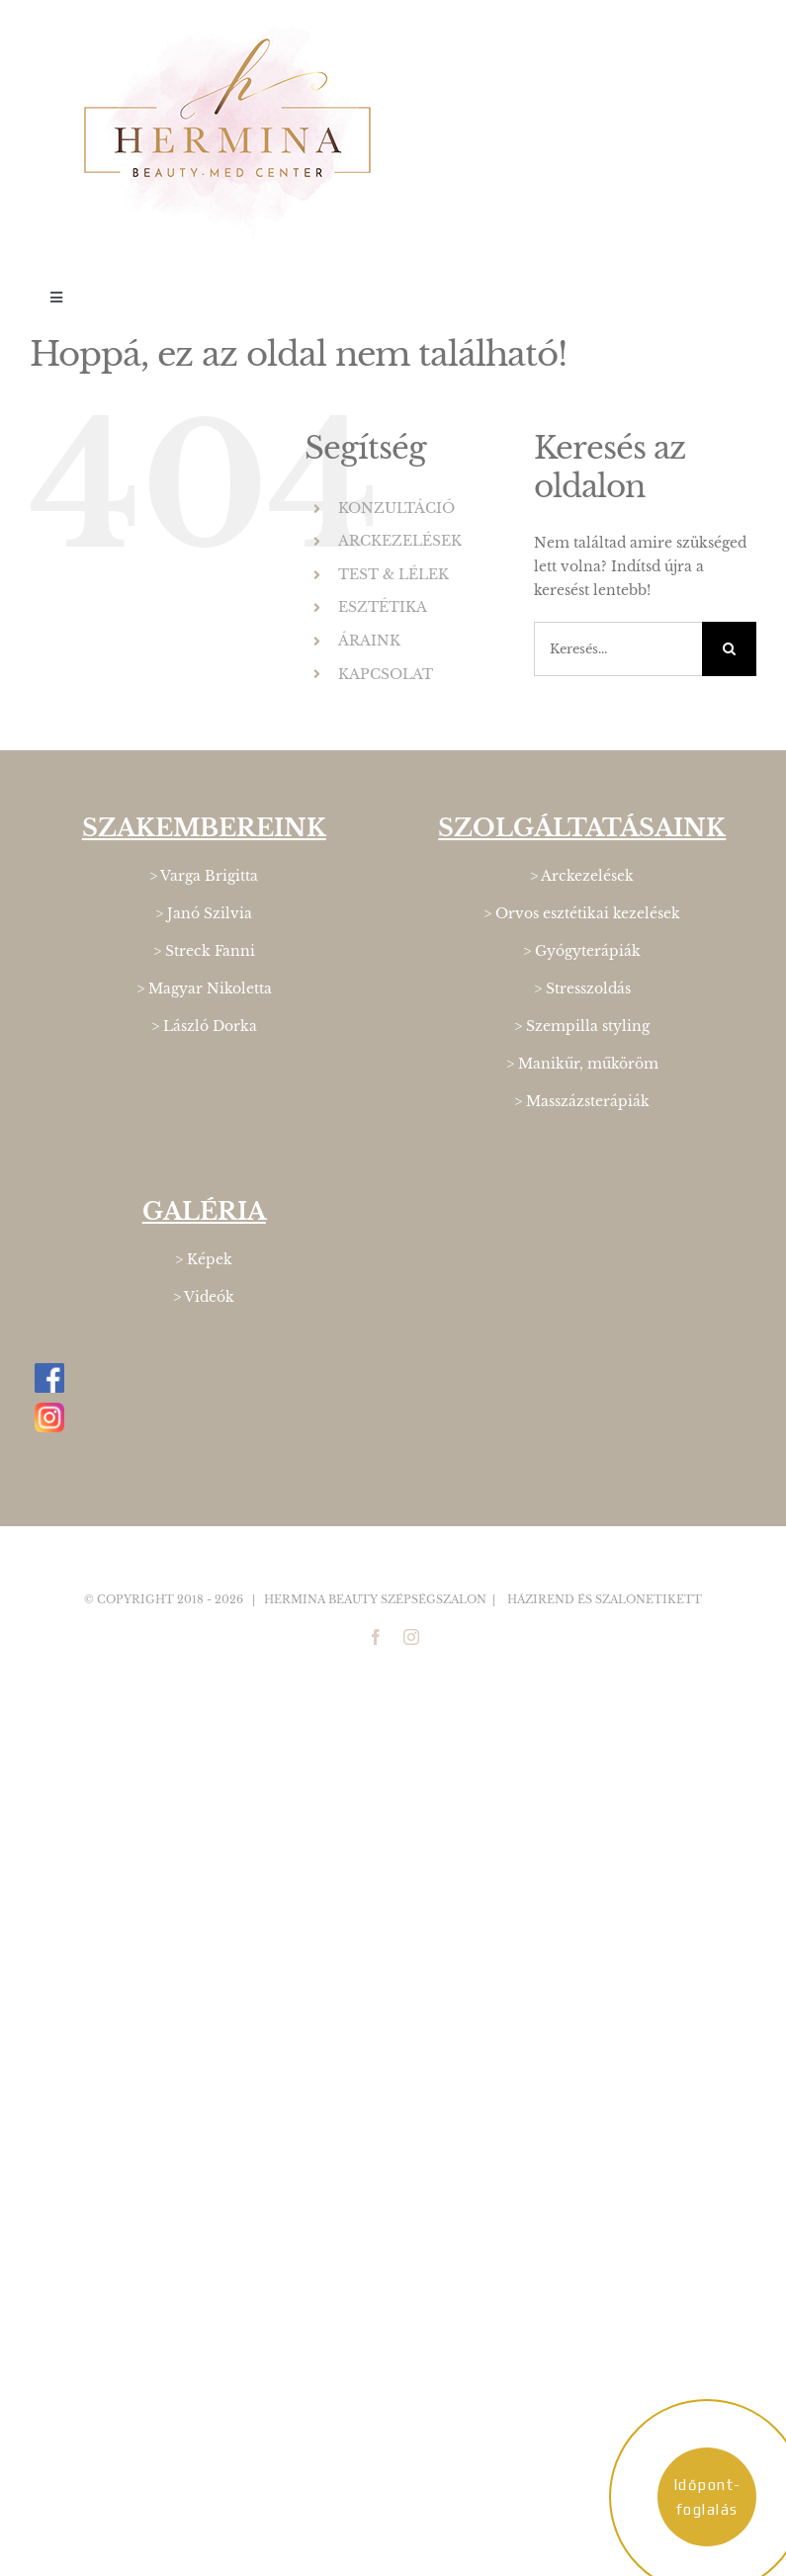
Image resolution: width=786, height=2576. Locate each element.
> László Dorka (204, 1026)
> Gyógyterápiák (582, 951)
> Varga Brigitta (203, 876)
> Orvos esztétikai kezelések (581, 913)
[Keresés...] (618, 649)
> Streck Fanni (204, 951)
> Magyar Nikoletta (204, 988)
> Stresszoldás (582, 988)
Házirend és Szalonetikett (604, 1599)
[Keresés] (729, 649)
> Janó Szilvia (203, 913)
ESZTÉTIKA (382, 607)
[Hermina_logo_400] (227, 27)
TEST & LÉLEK (393, 574)
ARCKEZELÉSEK (400, 541)
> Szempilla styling (582, 1026)
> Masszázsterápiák (582, 1101)
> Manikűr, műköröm (582, 1064)
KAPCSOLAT (385, 674)
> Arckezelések (582, 876)
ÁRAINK (369, 640)
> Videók (203, 1297)
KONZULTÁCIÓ (396, 508)
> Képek (203, 1259)
